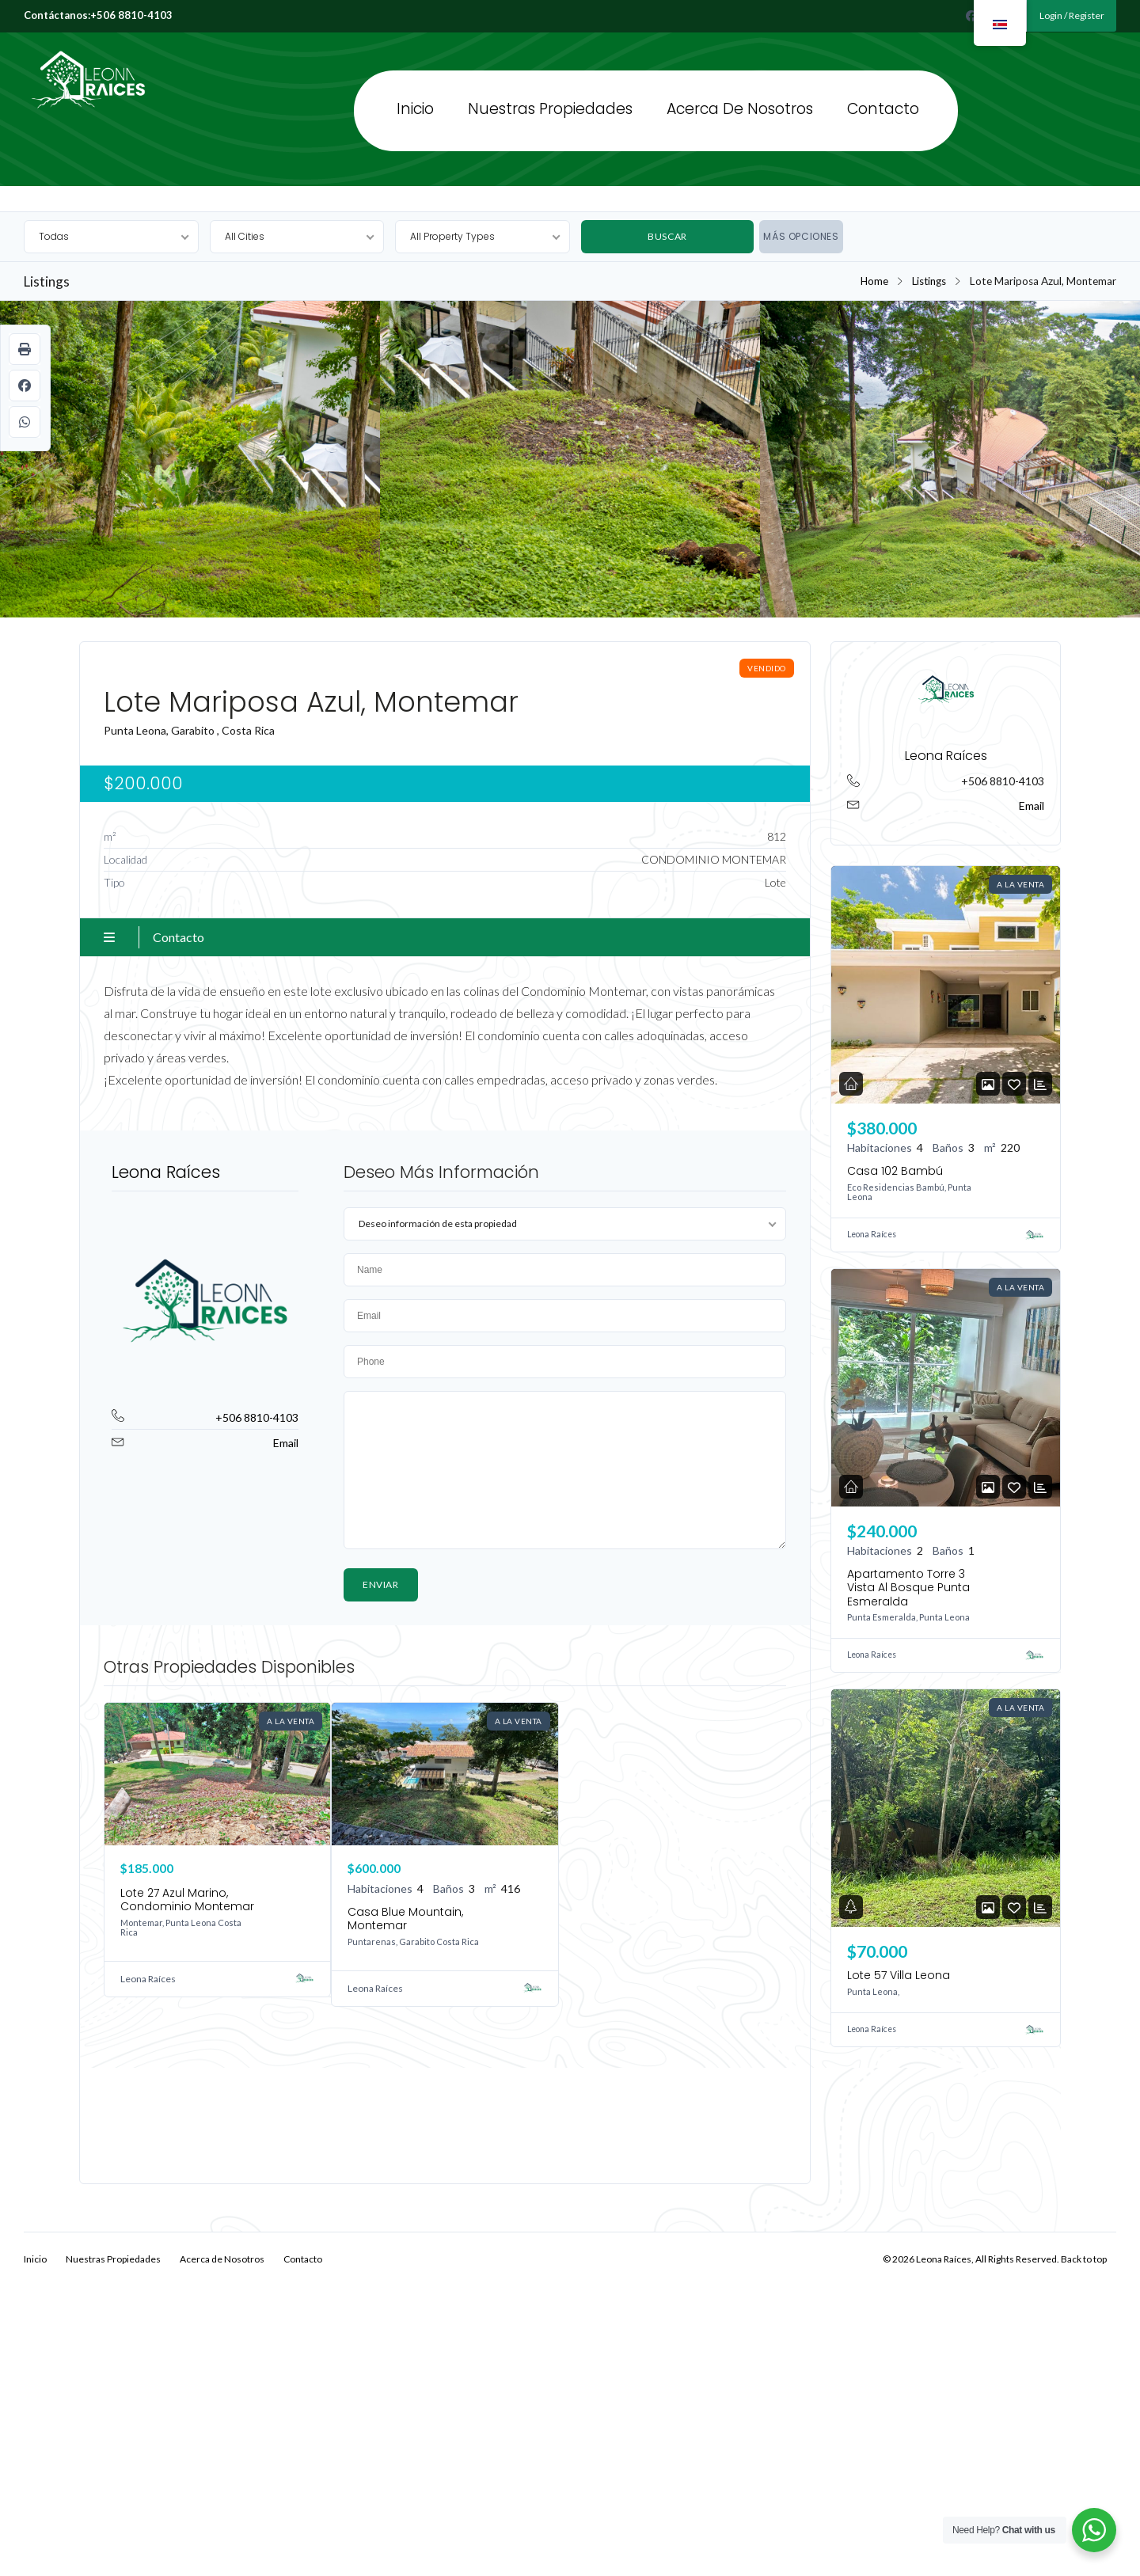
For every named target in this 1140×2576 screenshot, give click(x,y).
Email (285, 1442)
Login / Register (1071, 15)
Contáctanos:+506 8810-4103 (98, 15)
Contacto (883, 109)
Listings (928, 281)
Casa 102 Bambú (895, 1171)
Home (872, 281)
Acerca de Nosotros (740, 109)
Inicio (415, 109)
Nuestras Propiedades (550, 109)
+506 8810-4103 (256, 1417)
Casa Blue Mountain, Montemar (405, 1919)
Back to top (1084, 2258)
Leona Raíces (69, 49)
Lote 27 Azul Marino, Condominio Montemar (187, 1900)
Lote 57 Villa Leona (898, 1975)
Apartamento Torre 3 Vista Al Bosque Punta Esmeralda (908, 1587)
